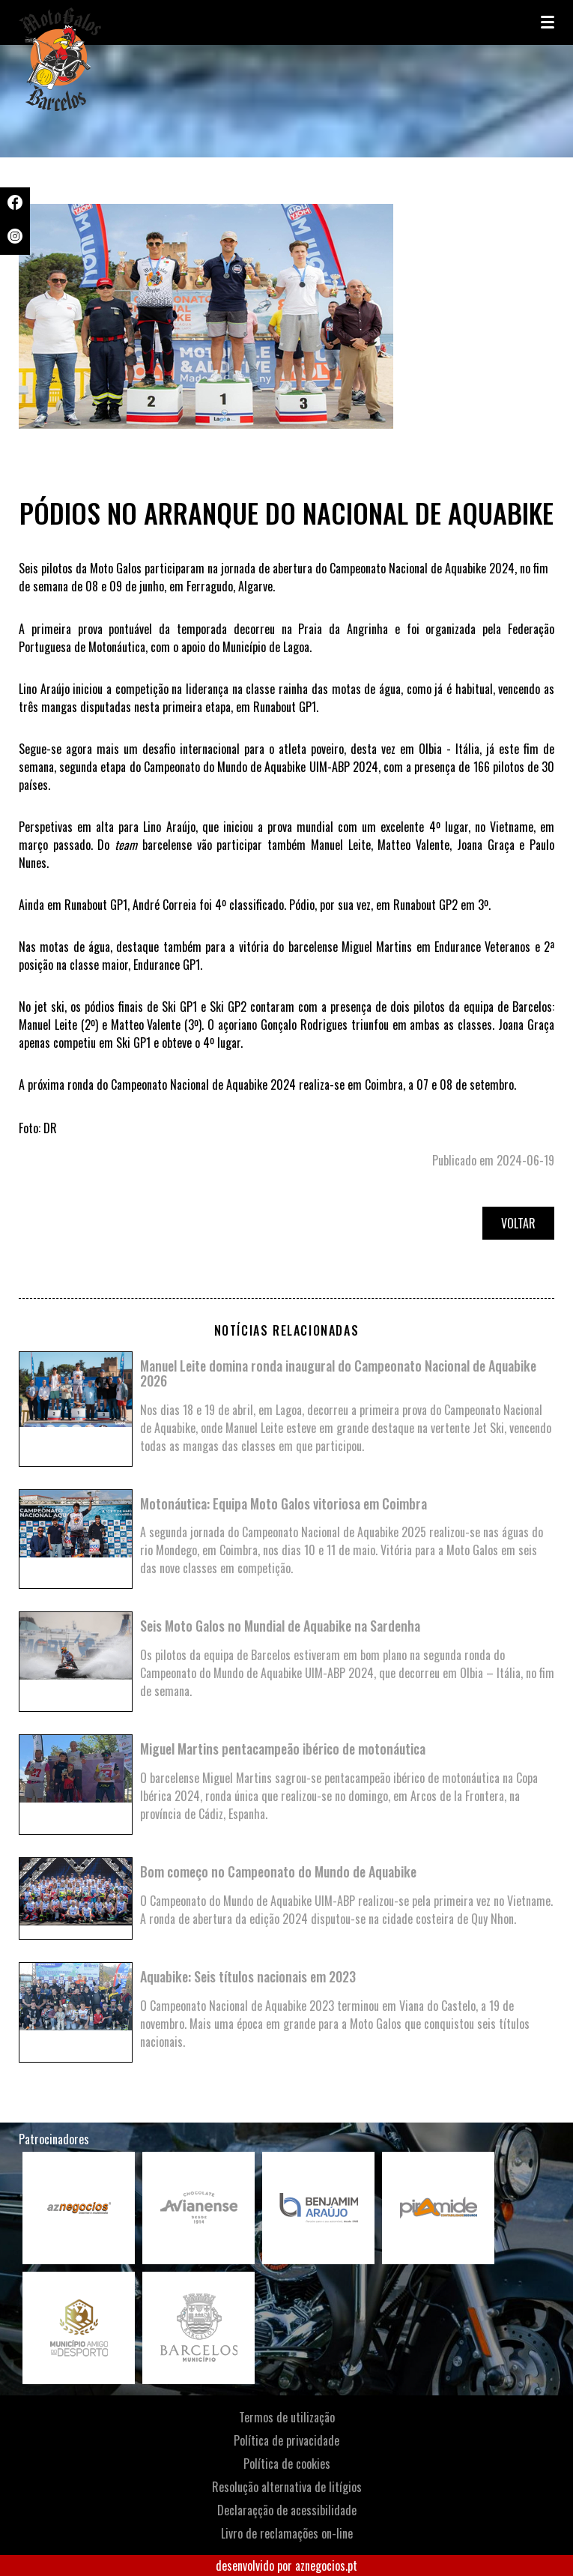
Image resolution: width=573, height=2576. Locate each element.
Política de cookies (286, 2464)
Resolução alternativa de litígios (287, 2487)
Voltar (518, 1223)
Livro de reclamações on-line (287, 2533)
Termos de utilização (287, 2417)
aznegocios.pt (326, 2566)
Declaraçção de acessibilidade (287, 2510)
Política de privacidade (286, 2440)
